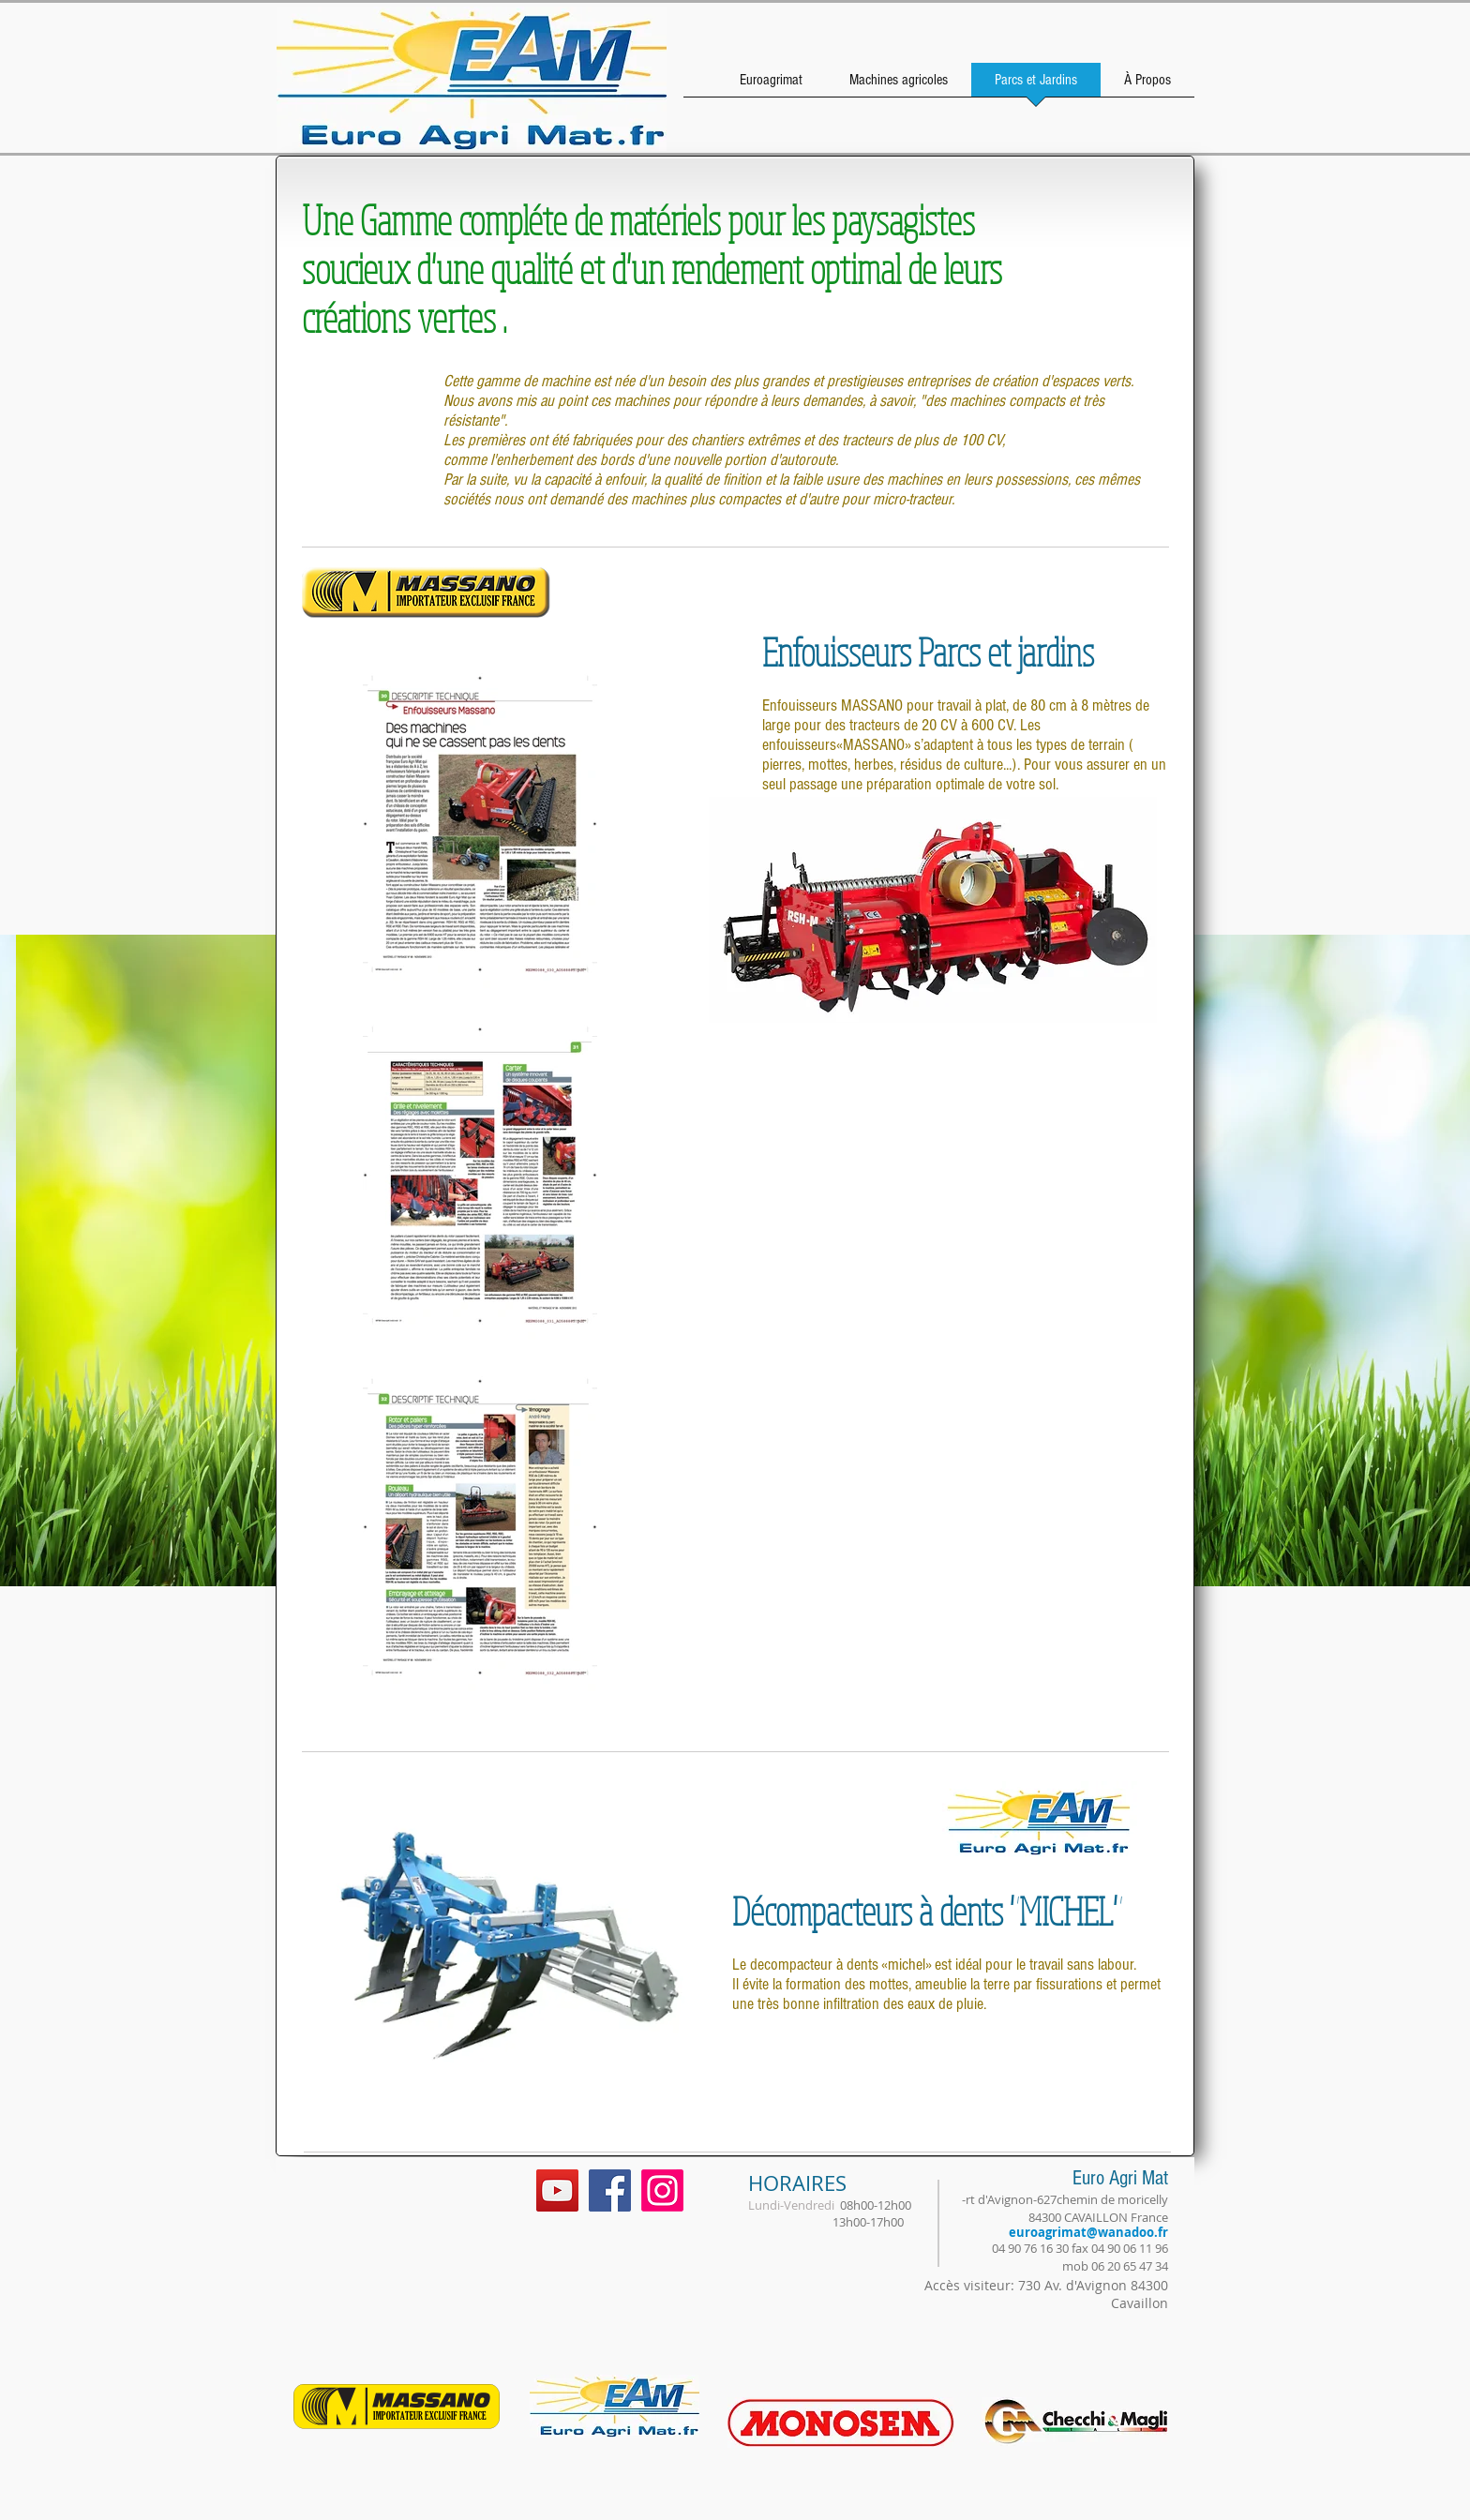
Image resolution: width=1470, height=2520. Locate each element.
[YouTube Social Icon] (557, 2190)
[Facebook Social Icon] (610, 2190)
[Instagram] (662, 2190)
